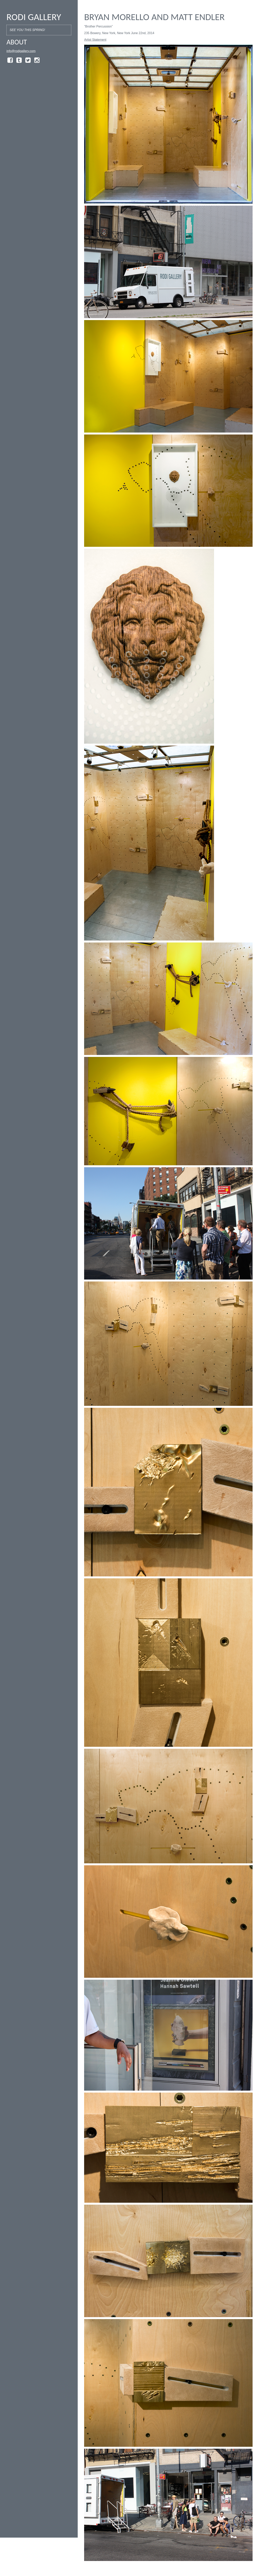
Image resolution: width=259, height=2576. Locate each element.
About (16, 42)
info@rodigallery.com (20, 51)
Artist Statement (95, 39)
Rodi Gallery (33, 17)
